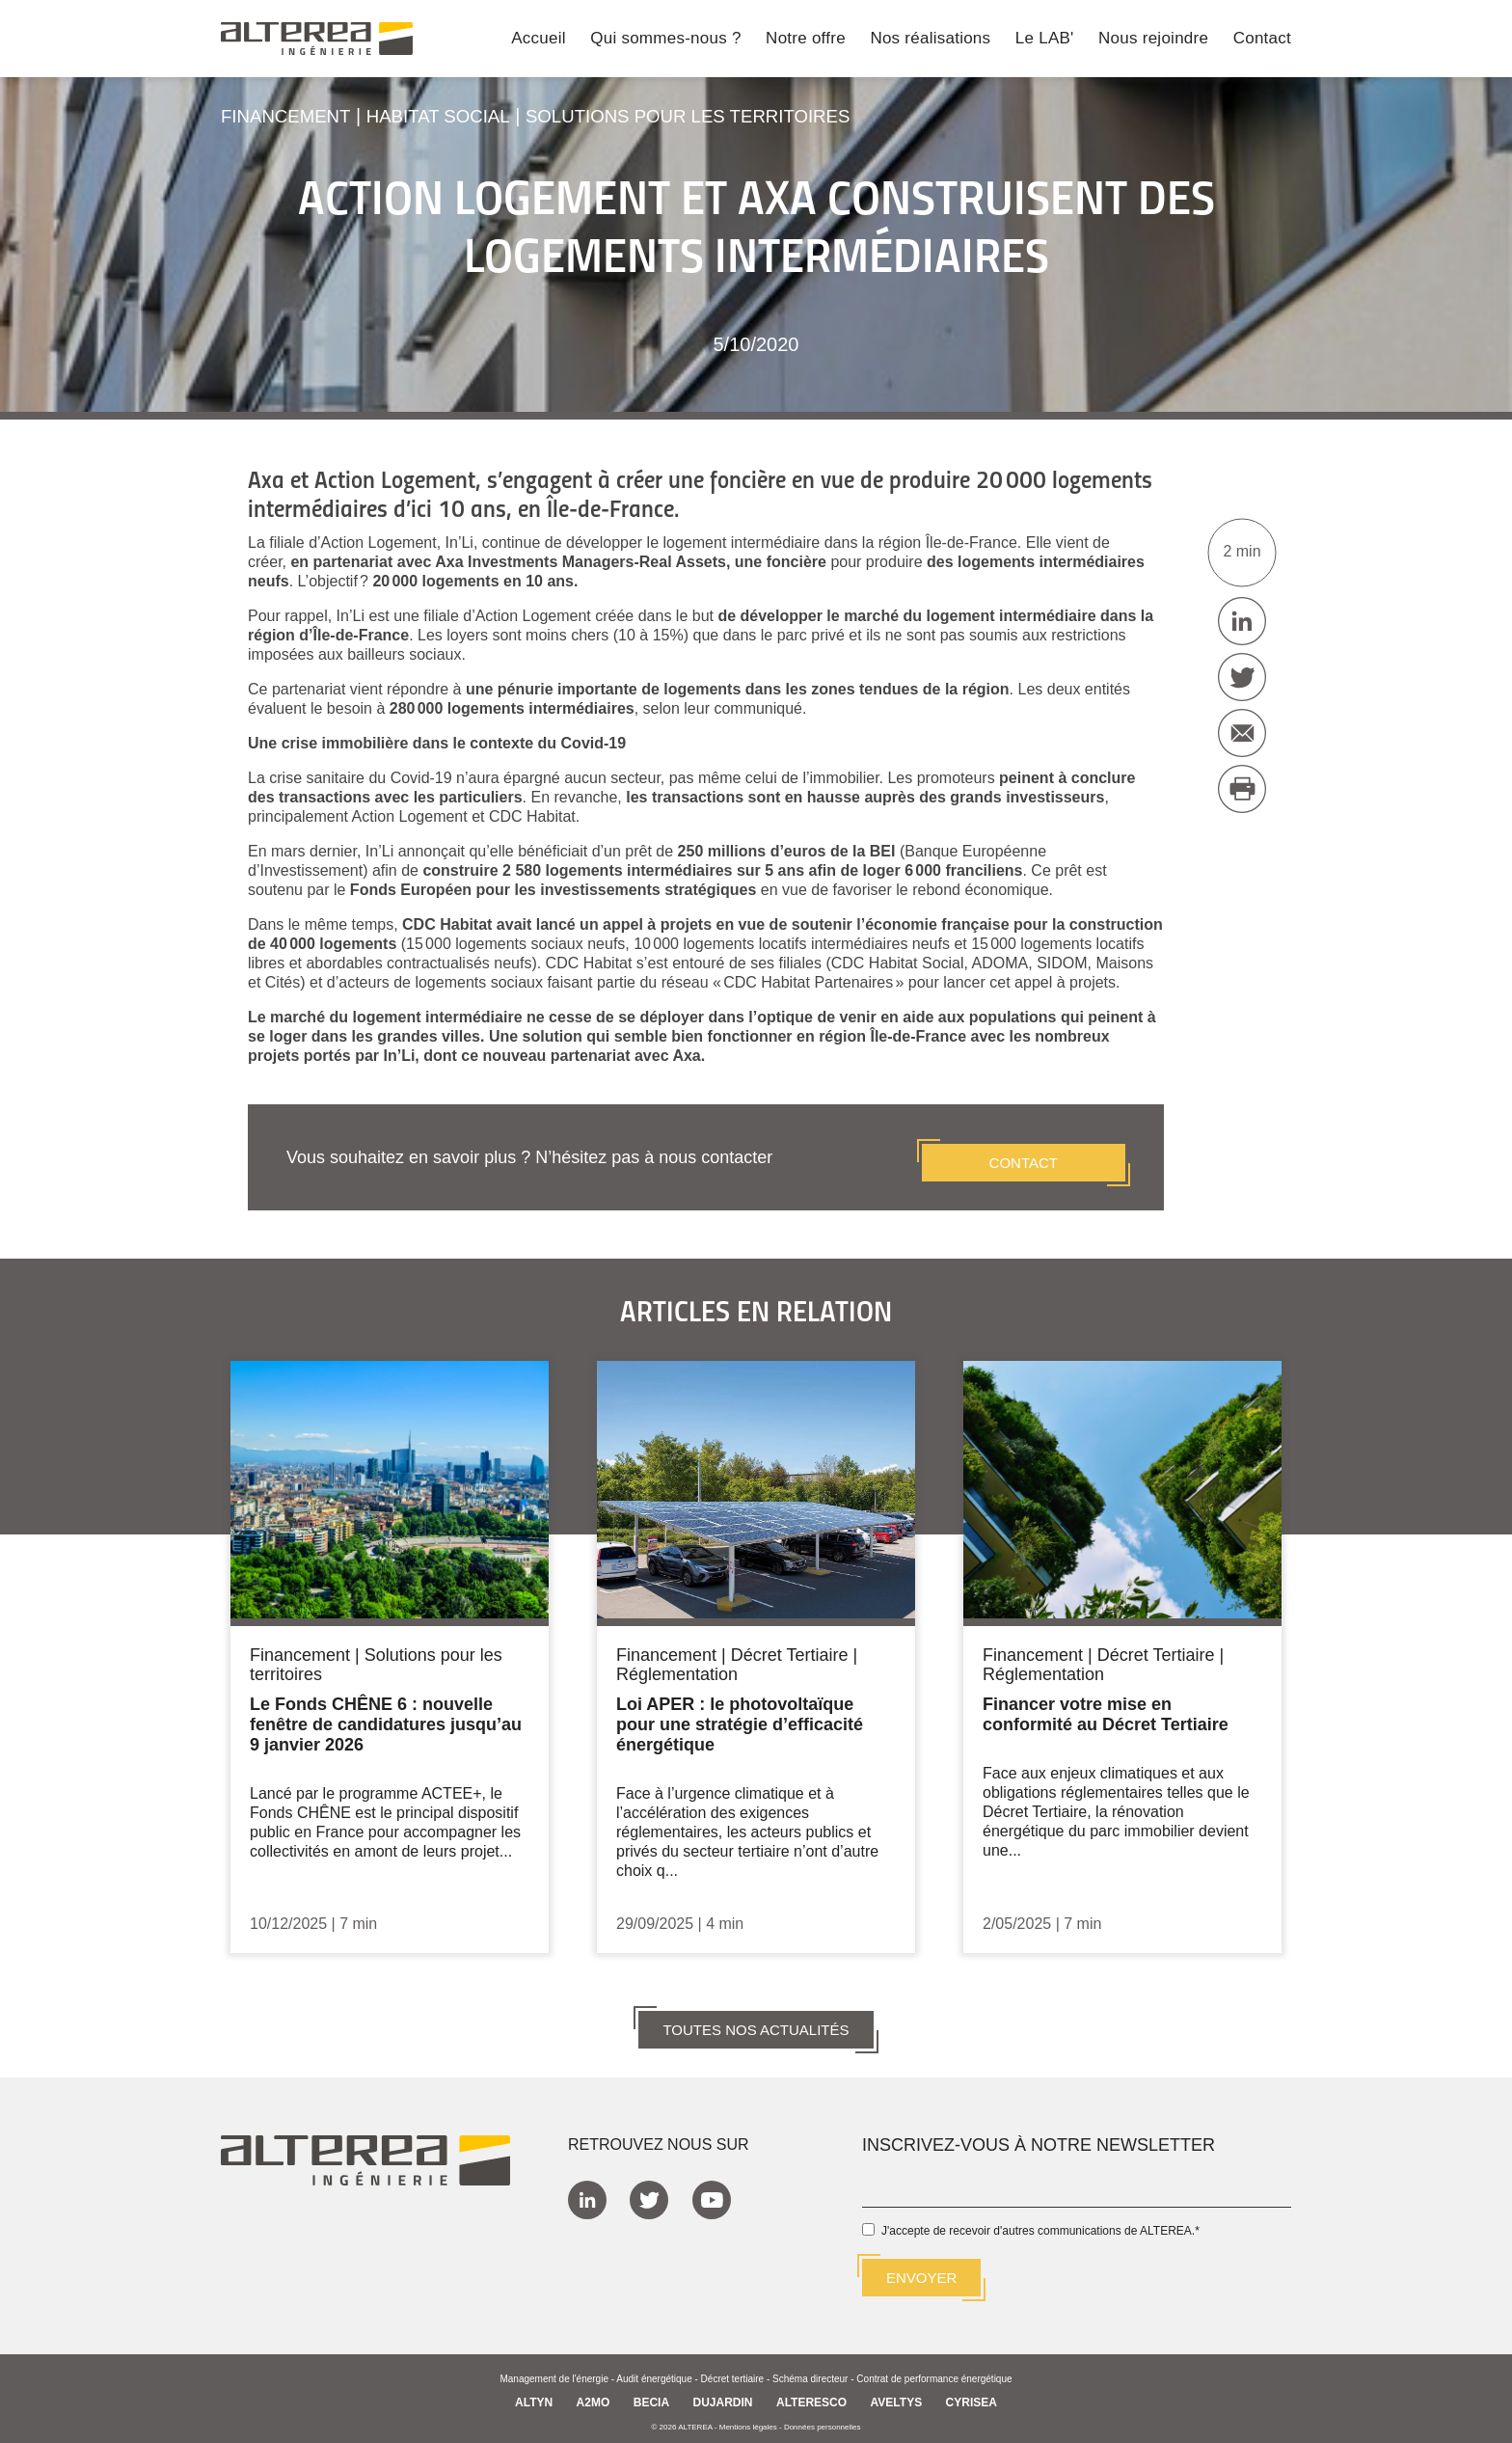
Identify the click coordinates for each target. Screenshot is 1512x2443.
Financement (290, 115)
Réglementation (677, 1664)
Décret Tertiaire (790, 1645)
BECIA (651, 2394)
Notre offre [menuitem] (806, 39)
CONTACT (1023, 1152)
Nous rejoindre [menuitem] (1153, 39)
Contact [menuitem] (1262, 39)
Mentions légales (748, 2418)
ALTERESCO (811, 2394)
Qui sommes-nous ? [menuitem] (665, 39)
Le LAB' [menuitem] (1044, 39)
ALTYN (534, 2394)
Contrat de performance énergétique (934, 2370)
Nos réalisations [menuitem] (930, 39)
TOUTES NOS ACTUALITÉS (755, 2019)
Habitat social (451, 115)
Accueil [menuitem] (538, 39)
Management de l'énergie (554, 2370)
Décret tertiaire (733, 2370)
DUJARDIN (723, 2394)
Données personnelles (822, 2418)
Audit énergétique (653, 2370)
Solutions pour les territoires (719, 115)
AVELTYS (897, 2394)
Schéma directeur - (814, 2370)
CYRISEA (971, 2394)
